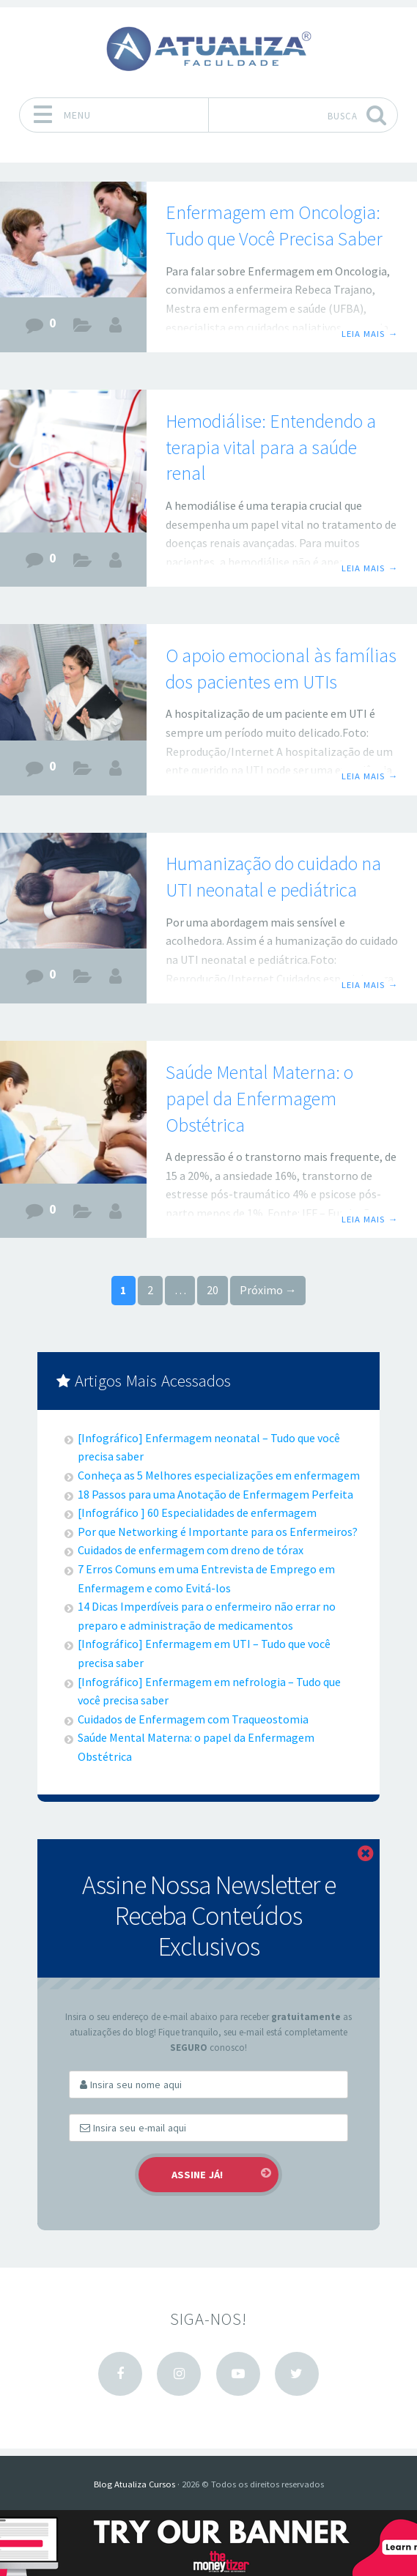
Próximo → (268, 1290)
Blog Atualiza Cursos (134, 2484)
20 (212, 1290)
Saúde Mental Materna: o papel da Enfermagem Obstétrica (259, 1099)
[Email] (208, 2128)
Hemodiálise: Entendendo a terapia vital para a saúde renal (271, 447)
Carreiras (83, 328)
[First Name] (208, 2084)
